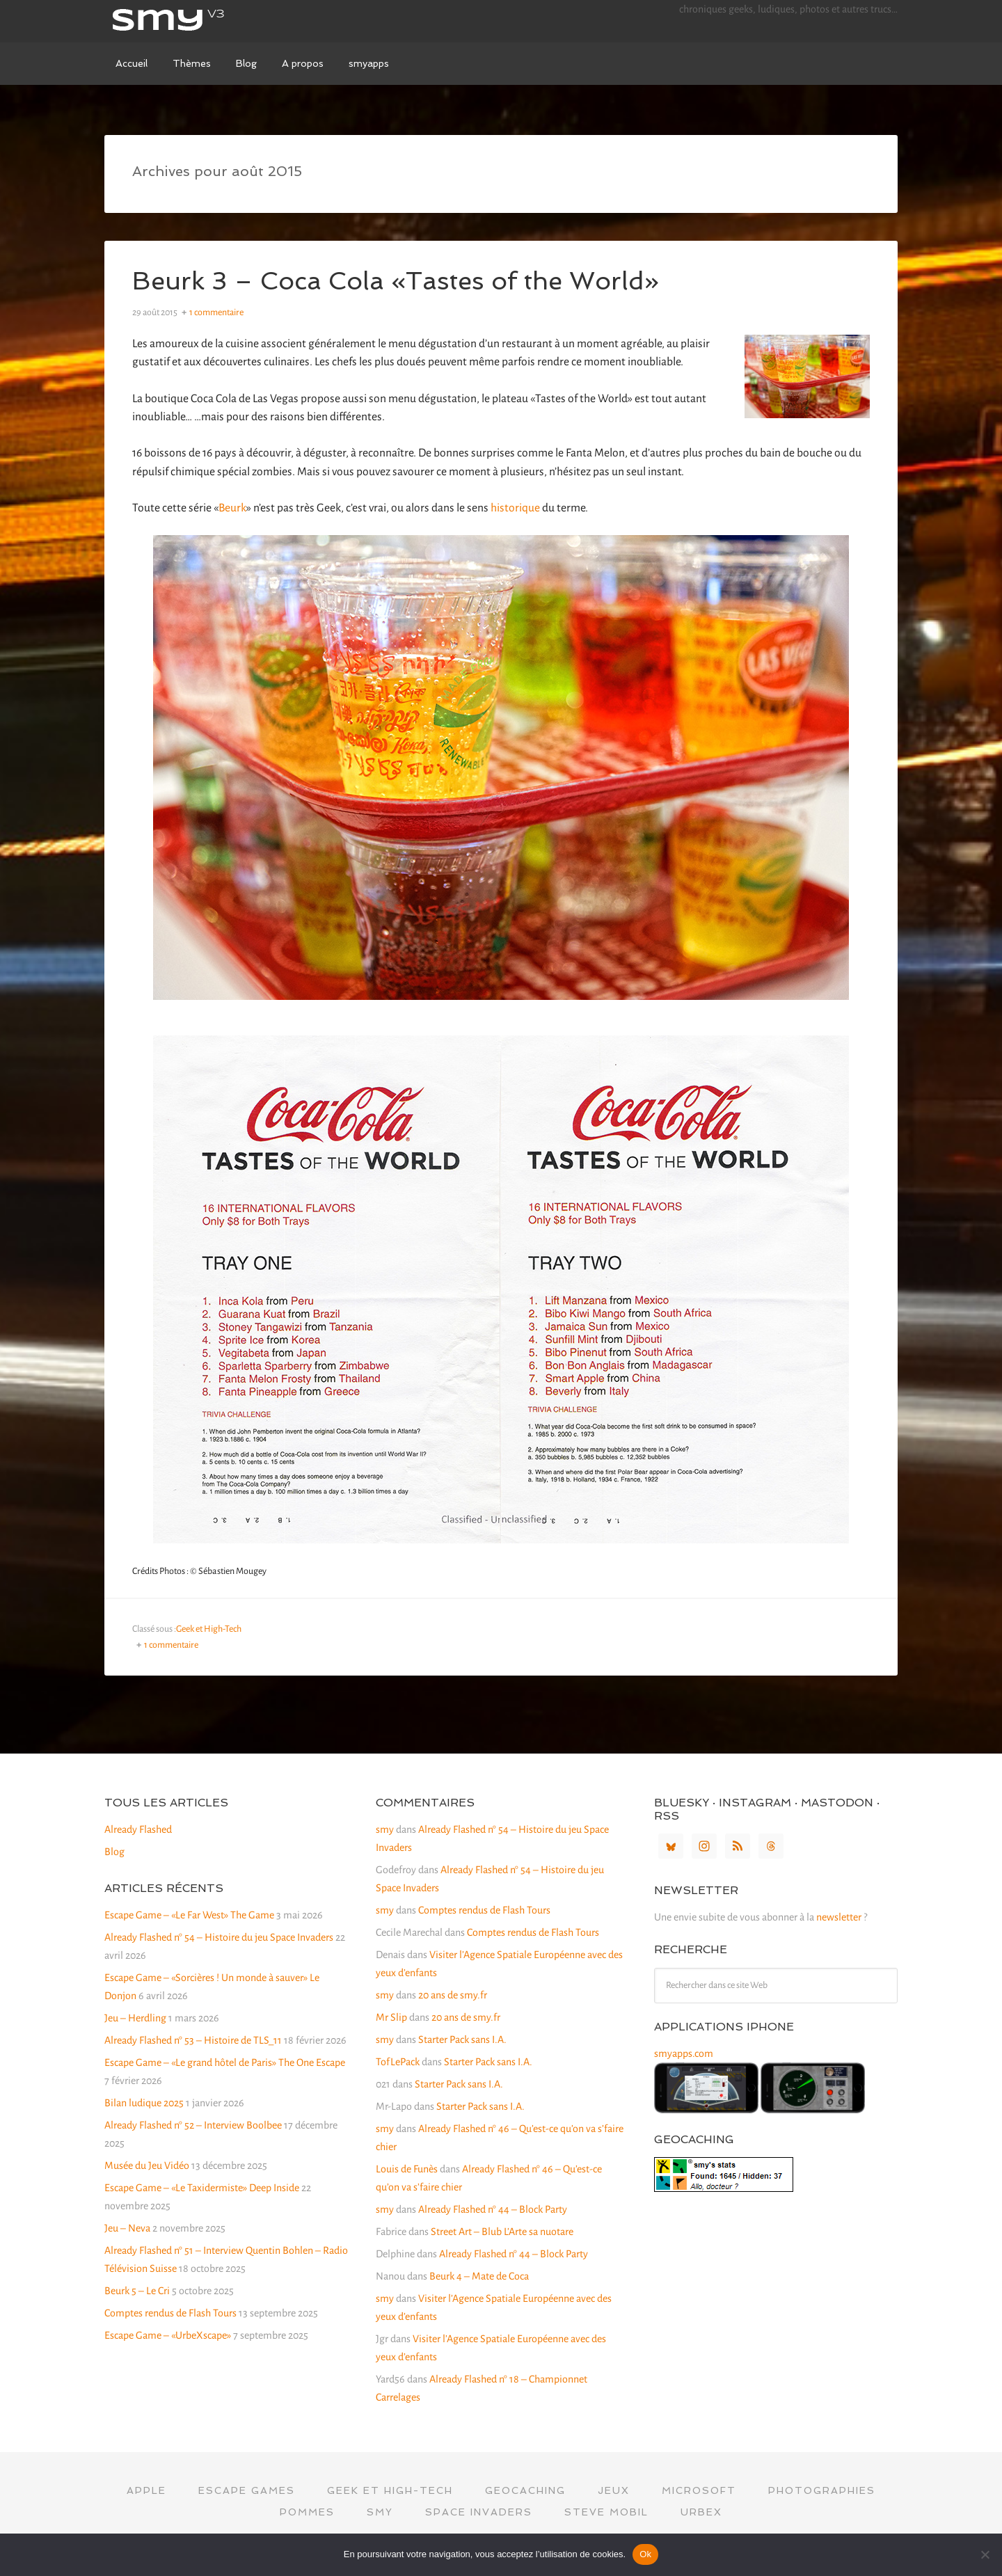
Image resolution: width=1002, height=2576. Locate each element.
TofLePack (398, 2061)
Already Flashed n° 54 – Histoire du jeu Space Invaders (218, 1937)
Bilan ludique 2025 (144, 2102)
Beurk (232, 508)
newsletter (838, 1917)
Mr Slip (391, 2017)
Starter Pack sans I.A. (462, 2039)
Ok (645, 2554)
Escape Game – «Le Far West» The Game (189, 1915)
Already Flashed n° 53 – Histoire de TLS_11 (193, 2040)
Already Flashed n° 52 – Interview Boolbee (193, 2125)
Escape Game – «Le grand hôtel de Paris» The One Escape (224, 2062)
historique (515, 508)
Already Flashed (138, 1829)
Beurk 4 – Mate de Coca (479, 2276)
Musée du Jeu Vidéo (146, 2165)
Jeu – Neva (127, 2228)
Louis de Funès (407, 2169)
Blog (114, 1851)
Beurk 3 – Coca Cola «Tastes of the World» (395, 281)
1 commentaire (216, 312)
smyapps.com (683, 2053)
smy (208, 21)
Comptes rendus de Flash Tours (170, 2313)
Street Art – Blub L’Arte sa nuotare (502, 2231)
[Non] (985, 2554)
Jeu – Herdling (135, 2018)
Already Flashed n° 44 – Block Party (492, 2209)
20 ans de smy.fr (452, 1995)
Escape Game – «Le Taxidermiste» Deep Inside (201, 2187)
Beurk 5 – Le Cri (137, 2290)
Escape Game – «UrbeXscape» (167, 2335)
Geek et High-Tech (208, 1629)
